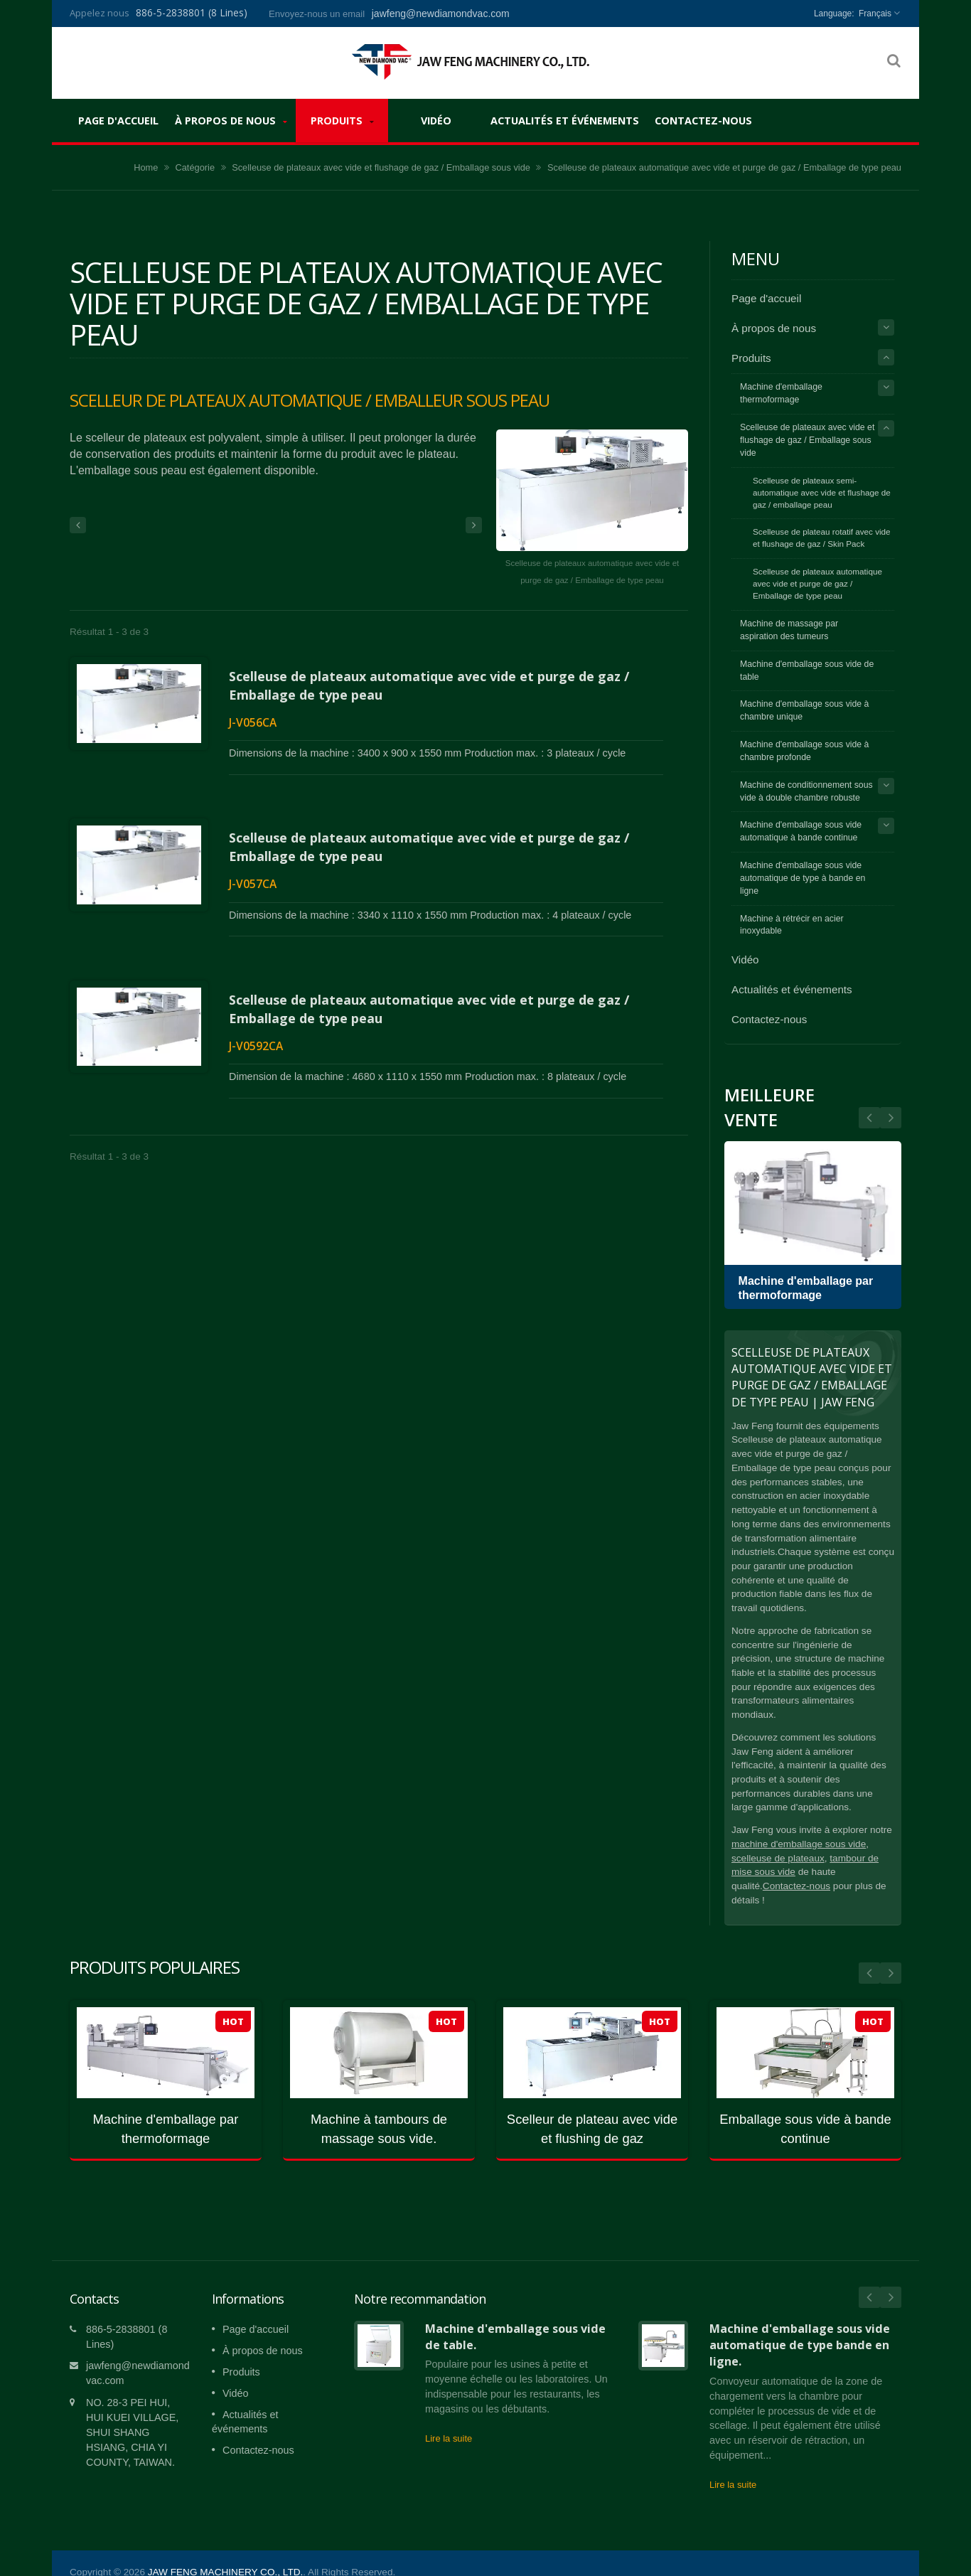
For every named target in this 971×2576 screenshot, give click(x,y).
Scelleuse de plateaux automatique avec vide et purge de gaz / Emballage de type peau (817, 583)
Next (869, 1117)
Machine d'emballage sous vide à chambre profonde (804, 750)
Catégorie (195, 167)
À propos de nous (231, 120)
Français (875, 13)
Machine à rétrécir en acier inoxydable (792, 925)
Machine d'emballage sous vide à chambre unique (804, 710)
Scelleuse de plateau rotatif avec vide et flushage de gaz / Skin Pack (822, 537)
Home (146, 167)
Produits (342, 120)
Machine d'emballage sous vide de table (807, 670)
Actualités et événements (564, 120)
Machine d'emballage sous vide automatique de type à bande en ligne (802, 878)
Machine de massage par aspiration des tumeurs (789, 630)
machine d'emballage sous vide (798, 1844)
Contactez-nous (703, 120)
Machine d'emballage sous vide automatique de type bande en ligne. (799, 2323)
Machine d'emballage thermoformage (781, 393)
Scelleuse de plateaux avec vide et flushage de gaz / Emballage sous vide (381, 167)
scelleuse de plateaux (778, 1858)
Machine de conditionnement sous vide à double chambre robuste (806, 791)
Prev (890, 1117)
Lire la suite (448, 2417)
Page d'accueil (118, 120)
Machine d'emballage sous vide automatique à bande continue (801, 831)
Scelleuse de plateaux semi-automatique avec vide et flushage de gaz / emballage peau (822, 492)
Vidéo (436, 120)
